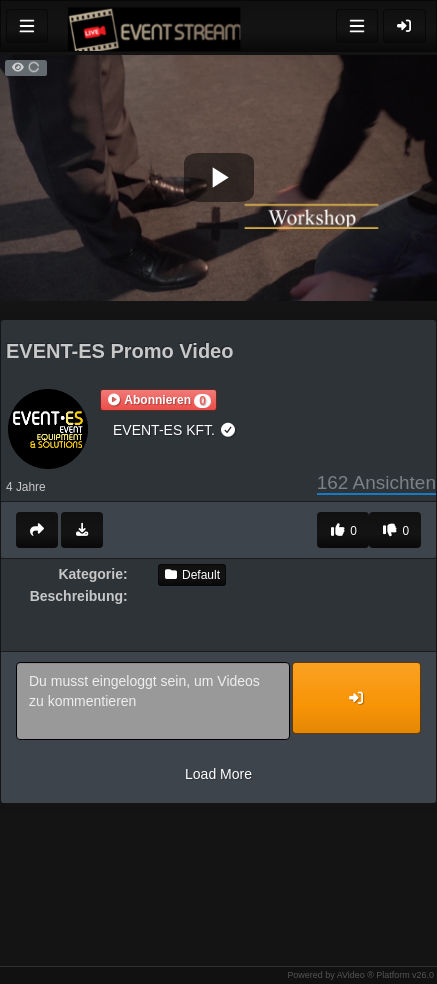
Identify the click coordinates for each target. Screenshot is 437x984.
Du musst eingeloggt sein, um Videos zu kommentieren (153, 701)
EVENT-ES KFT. (174, 430)
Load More (218, 774)
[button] (158, 400)
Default (192, 575)
